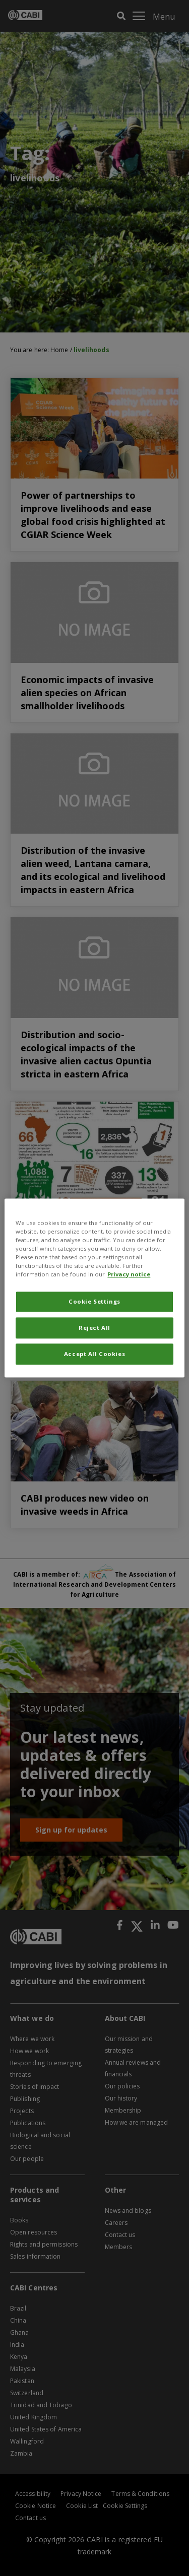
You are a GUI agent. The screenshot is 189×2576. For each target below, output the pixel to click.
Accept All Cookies (94, 1354)
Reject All (94, 1328)
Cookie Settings (94, 1302)
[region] (94, 1287)
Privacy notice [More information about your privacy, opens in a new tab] (128, 1274)
